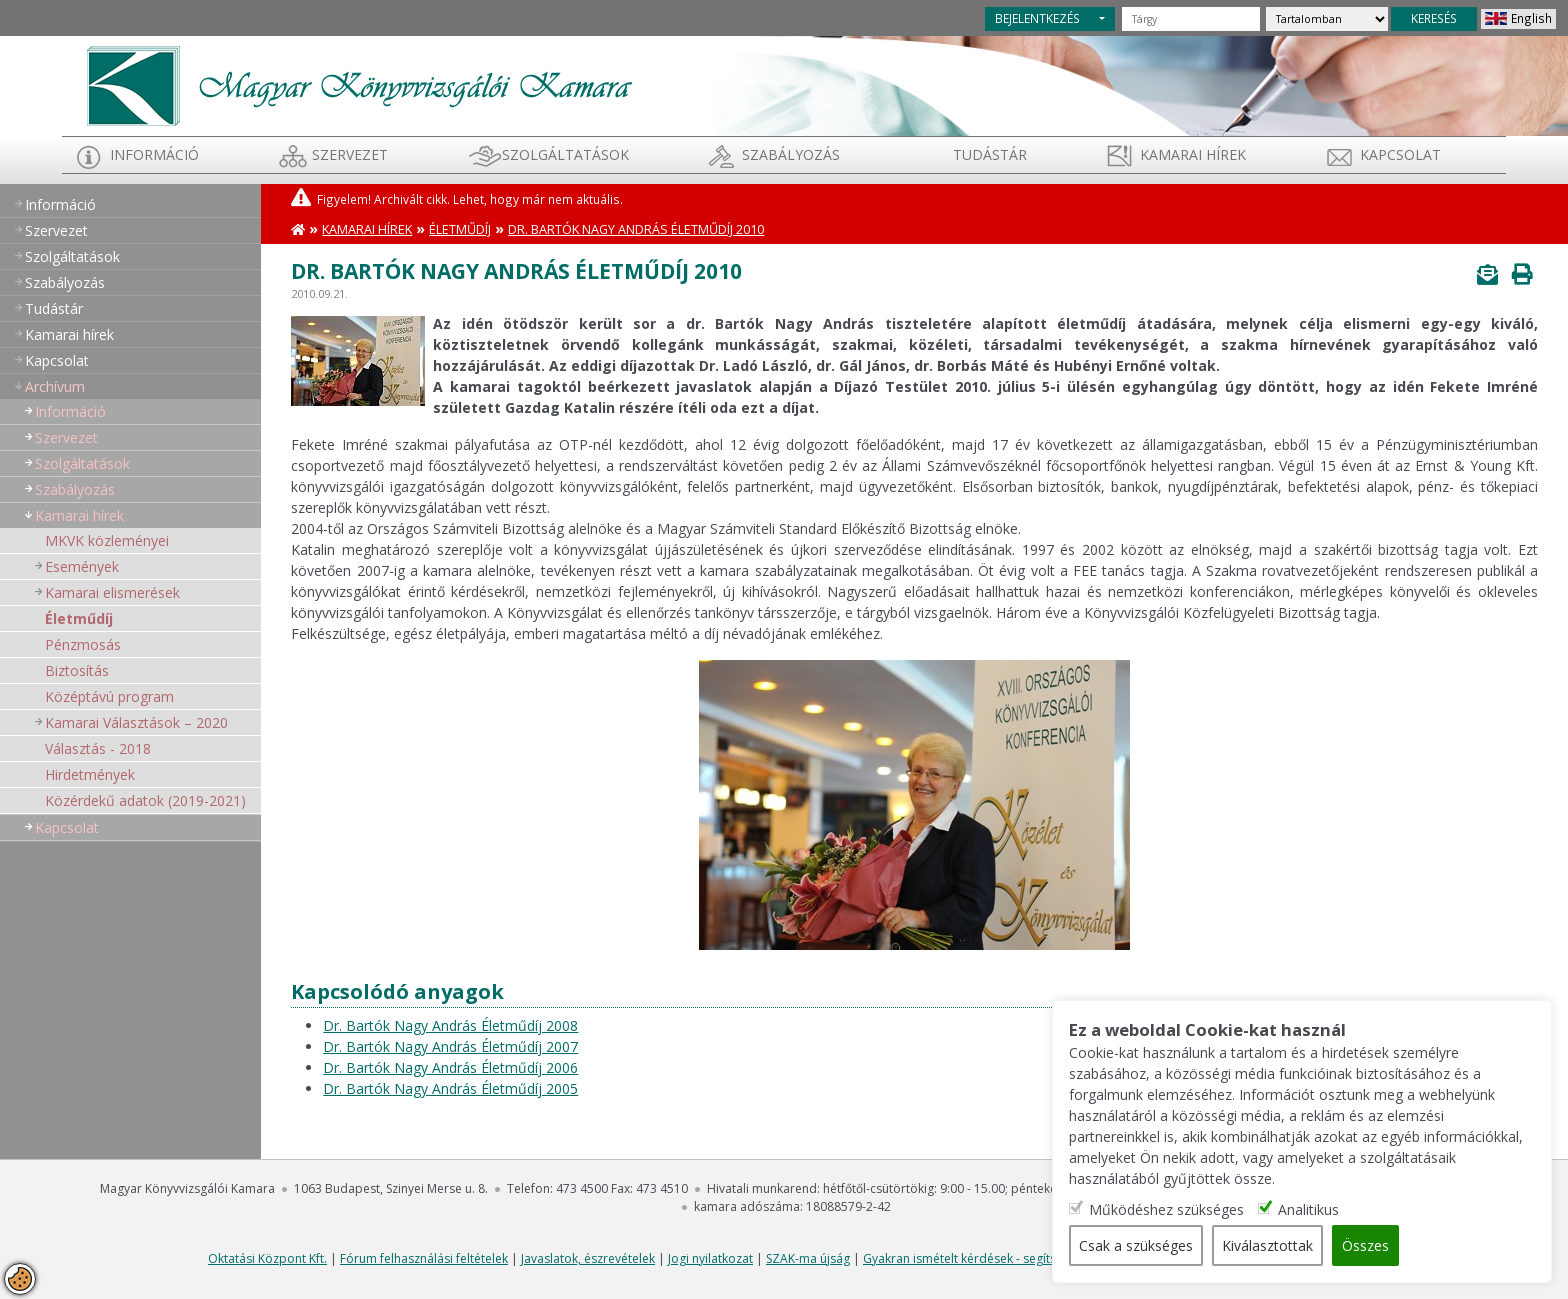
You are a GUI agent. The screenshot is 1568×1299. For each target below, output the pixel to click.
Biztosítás (77, 670)
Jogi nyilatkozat (710, 1258)
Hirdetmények (90, 774)
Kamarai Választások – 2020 (136, 722)
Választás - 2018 (98, 748)
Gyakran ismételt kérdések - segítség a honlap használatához (1035, 1258)
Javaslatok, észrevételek (588, 1258)
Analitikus (1308, 1209)
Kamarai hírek (1193, 154)
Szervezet (350, 154)
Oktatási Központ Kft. (267, 1258)
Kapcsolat (1400, 154)
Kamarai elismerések (112, 592)
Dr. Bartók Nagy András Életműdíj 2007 (450, 1046)
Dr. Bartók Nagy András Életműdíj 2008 (450, 1025)
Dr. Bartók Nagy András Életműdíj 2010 (636, 229)
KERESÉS (1434, 18)
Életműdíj (79, 618)
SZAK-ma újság (808, 1258)
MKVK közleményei (107, 540)
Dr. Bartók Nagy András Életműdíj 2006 (450, 1067)
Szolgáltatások (565, 154)
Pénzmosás (83, 644)
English (1531, 18)
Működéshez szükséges (1166, 1209)
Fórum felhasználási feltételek (424, 1258)
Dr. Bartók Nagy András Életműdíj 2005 (450, 1088)
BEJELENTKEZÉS (1037, 18)
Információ (154, 154)
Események (82, 566)
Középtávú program (109, 696)
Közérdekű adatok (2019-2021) (145, 800)
